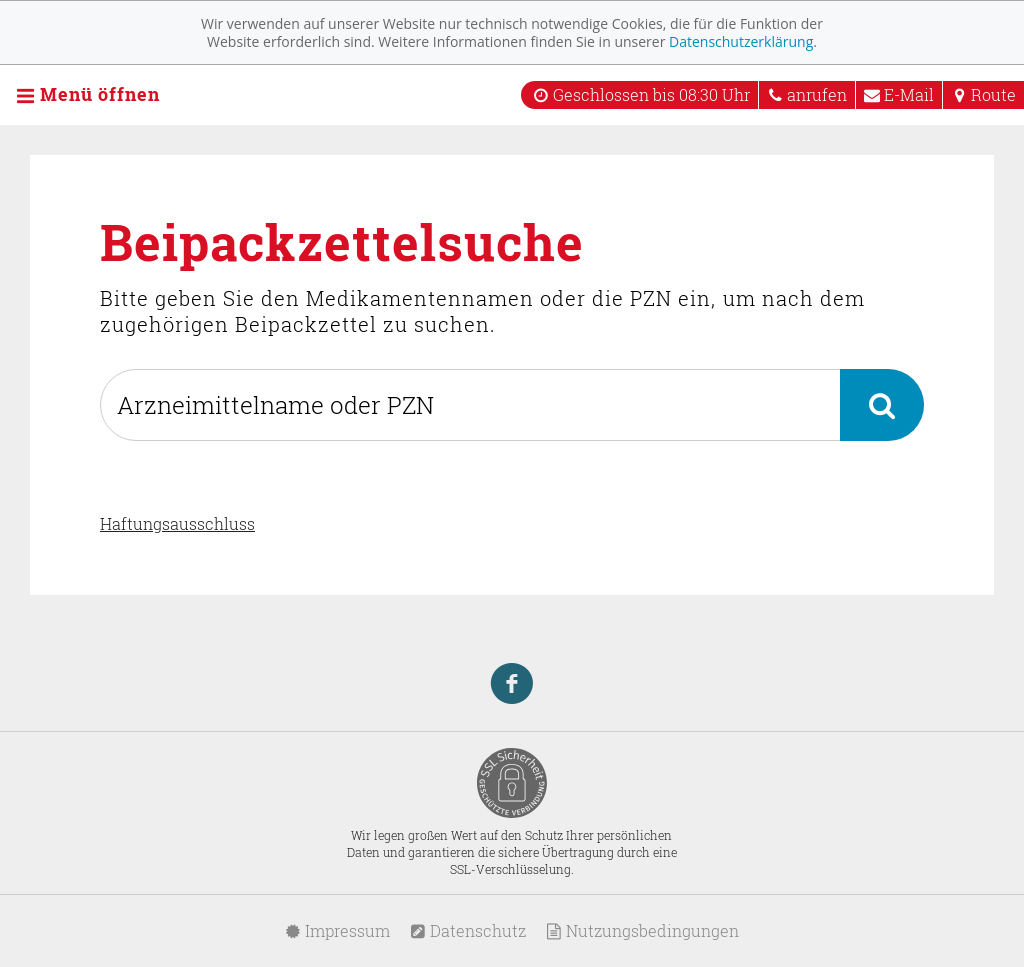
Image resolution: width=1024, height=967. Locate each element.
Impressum (337, 930)
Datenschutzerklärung (741, 41)
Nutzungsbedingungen (642, 930)
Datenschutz (468, 930)
